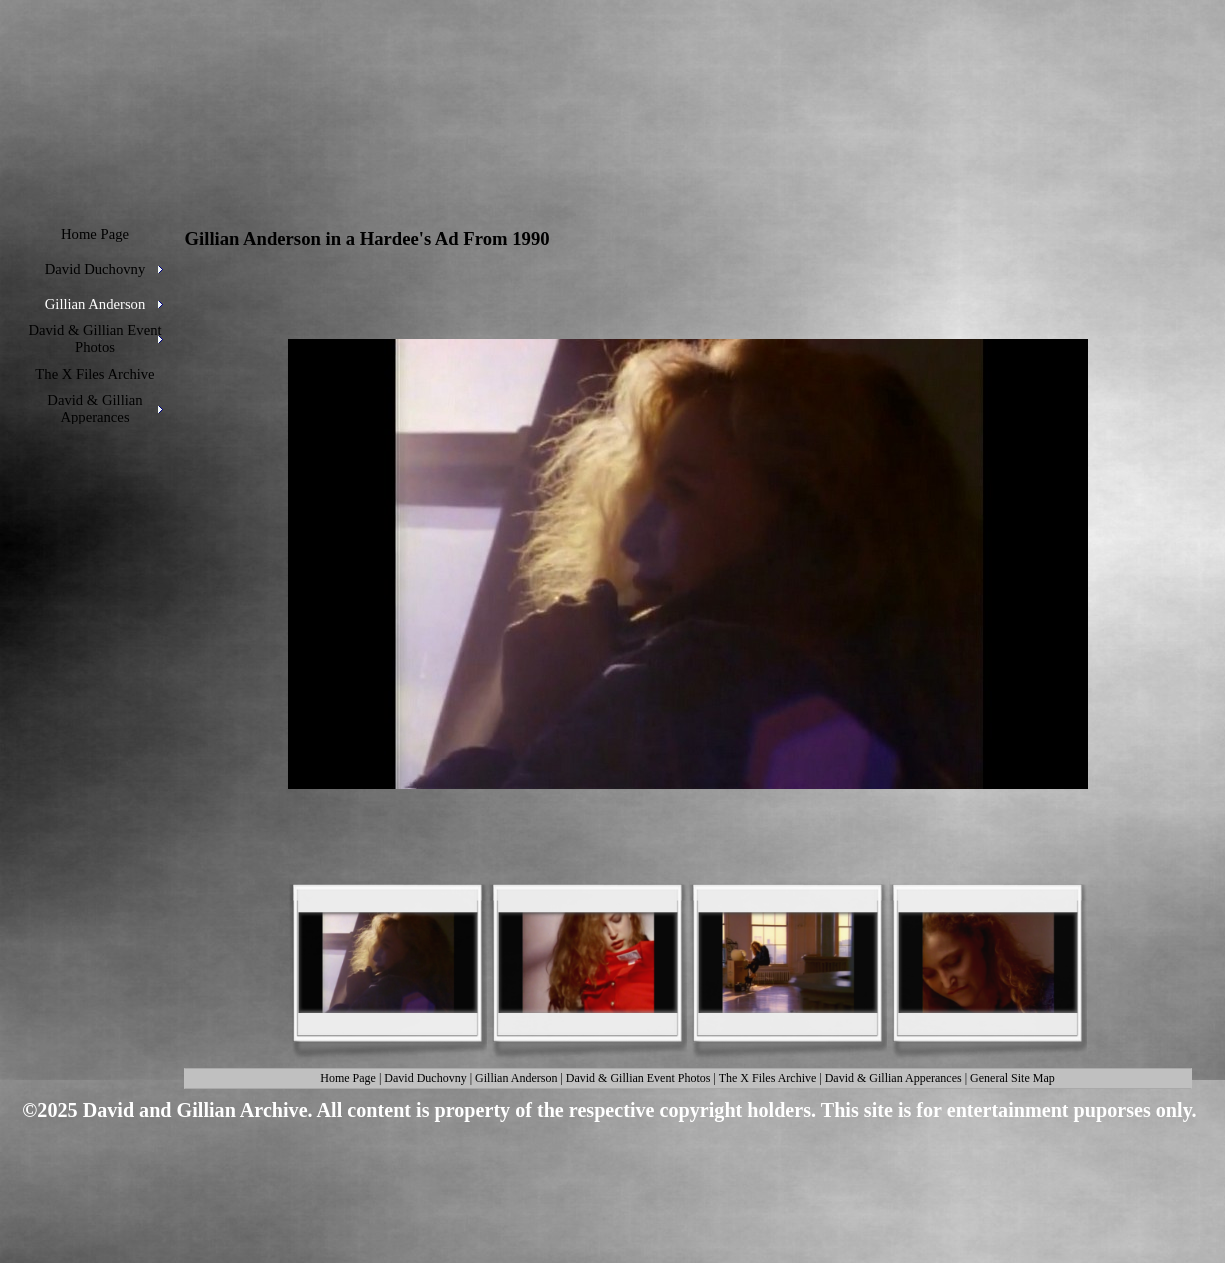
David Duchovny (425, 1078)
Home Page (348, 1078)
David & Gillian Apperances (893, 1078)
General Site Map (1012, 1078)
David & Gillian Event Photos (638, 1078)
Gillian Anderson (516, 1078)
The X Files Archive (768, 1078)
